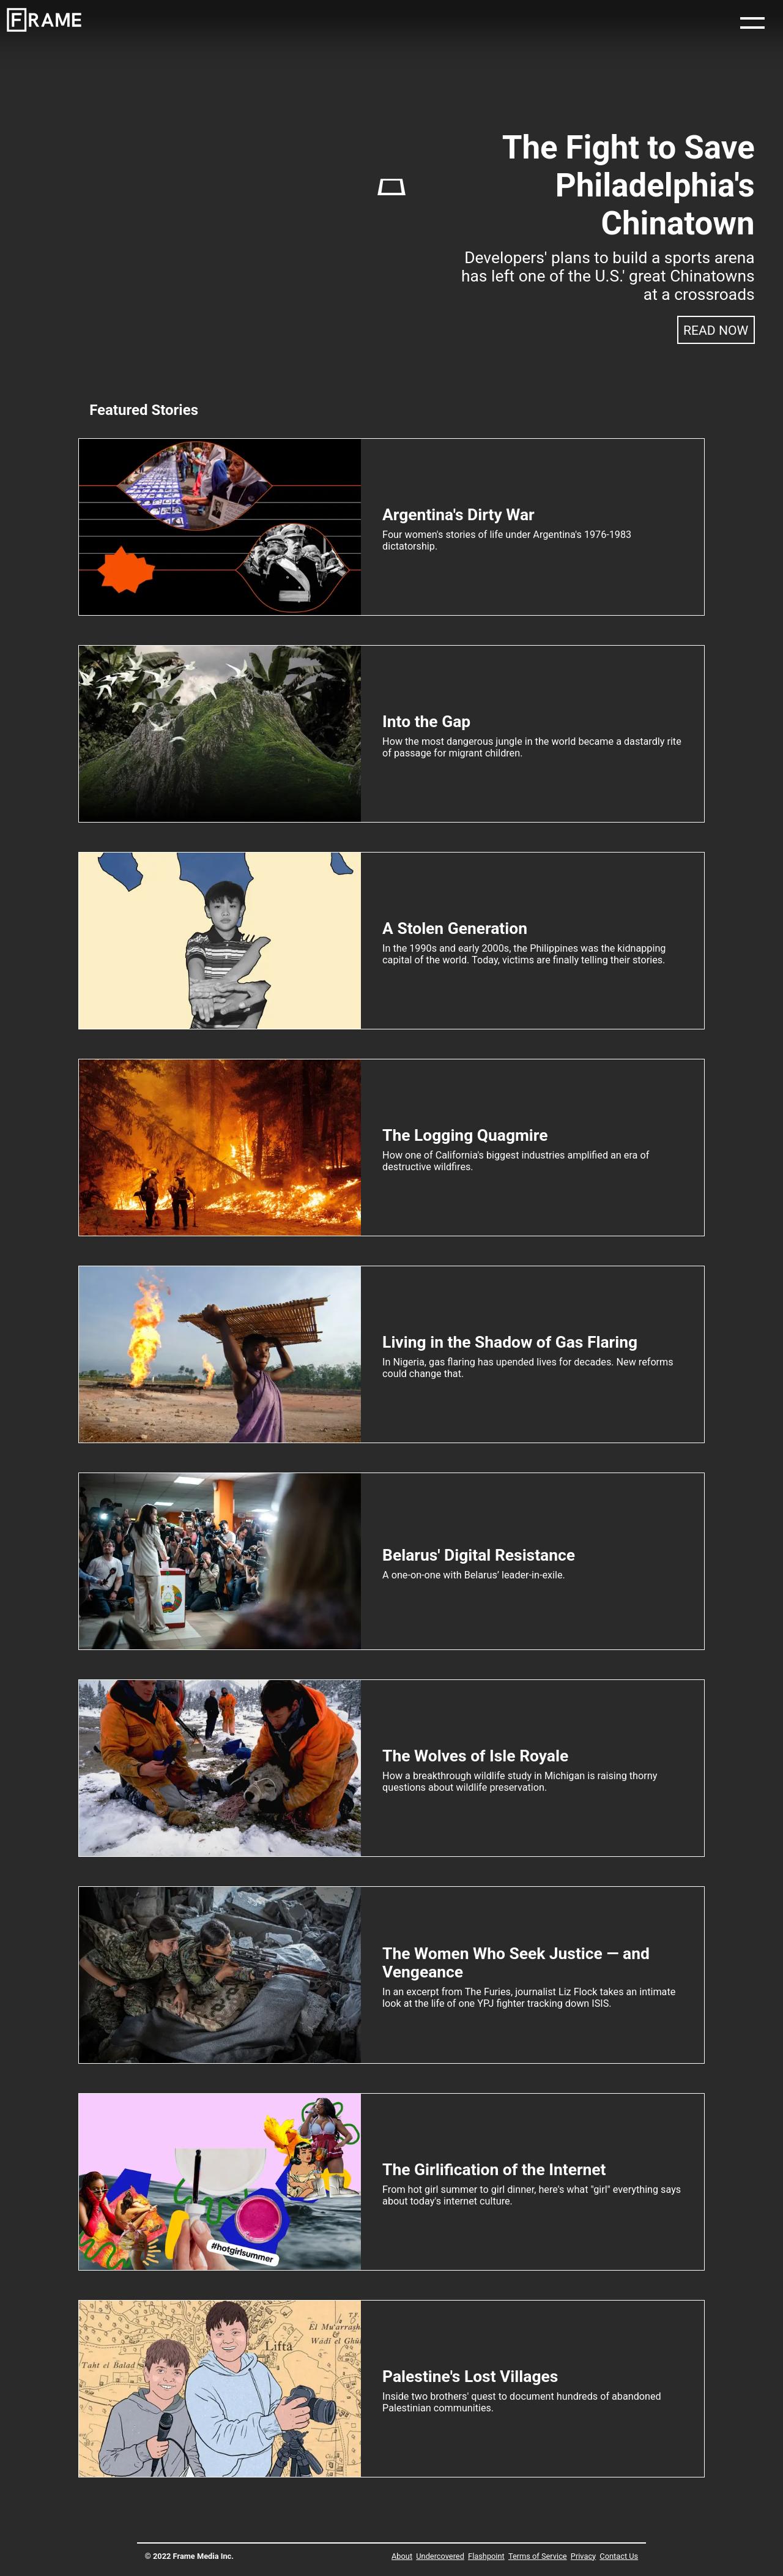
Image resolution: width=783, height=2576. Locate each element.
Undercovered (440, 2556)
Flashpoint (486, 2556)
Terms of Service (537, 2556)
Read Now (715, 330)
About (402, 2556)
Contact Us (618, 2556)
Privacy (583, 2556)
